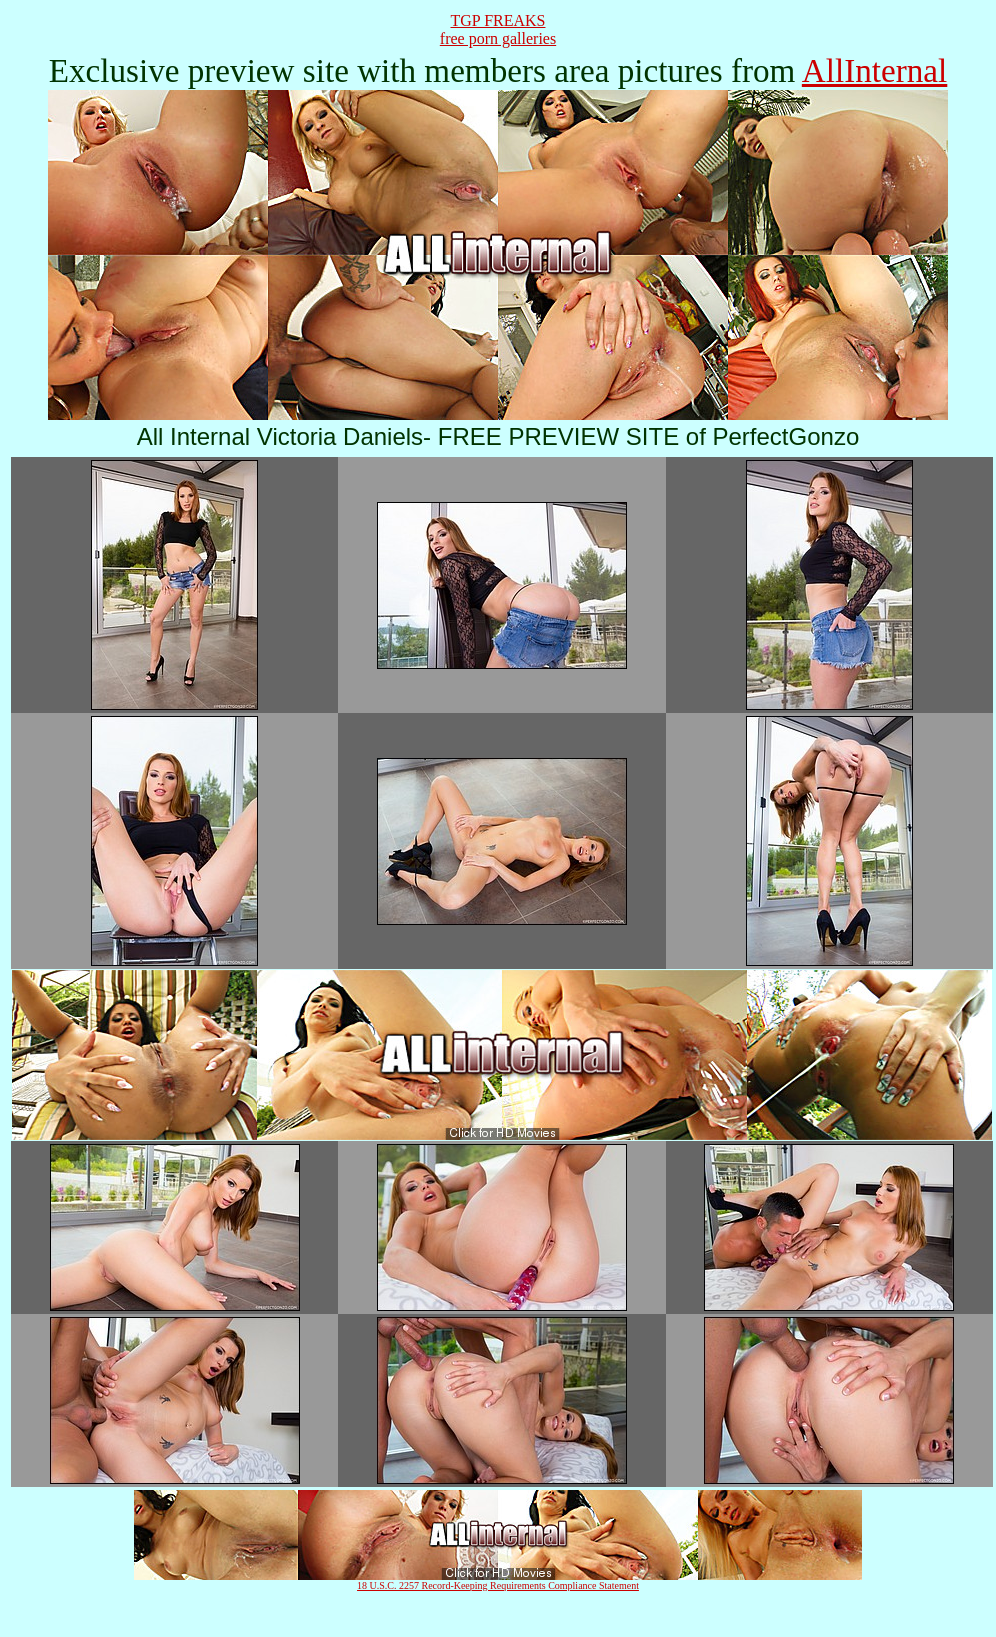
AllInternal (874, 70)
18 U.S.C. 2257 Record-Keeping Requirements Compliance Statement (498, 1585)
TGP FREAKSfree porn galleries (498, 29)
